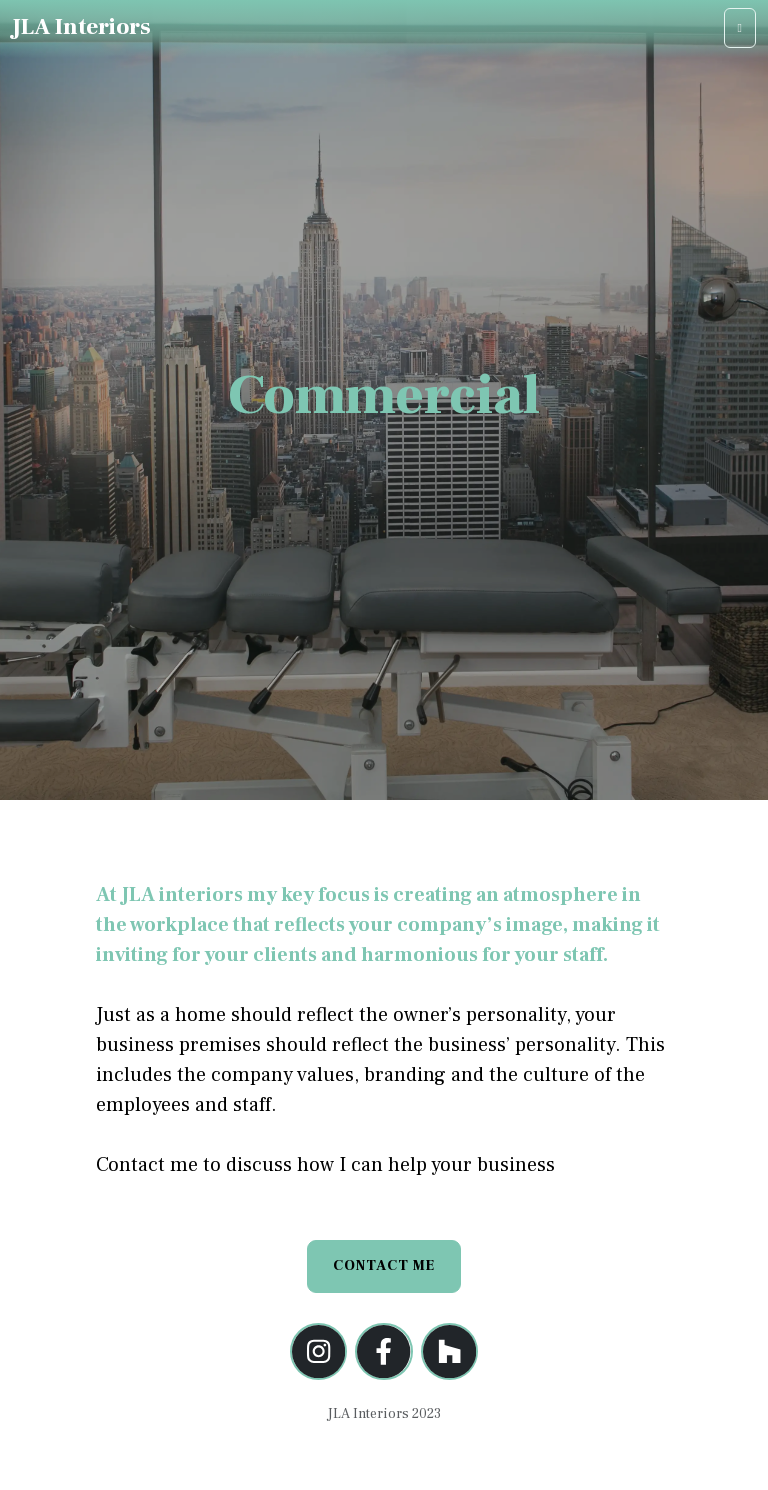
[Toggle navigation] (740, 28)
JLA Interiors (81, 27)
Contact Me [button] (384, 1266)
